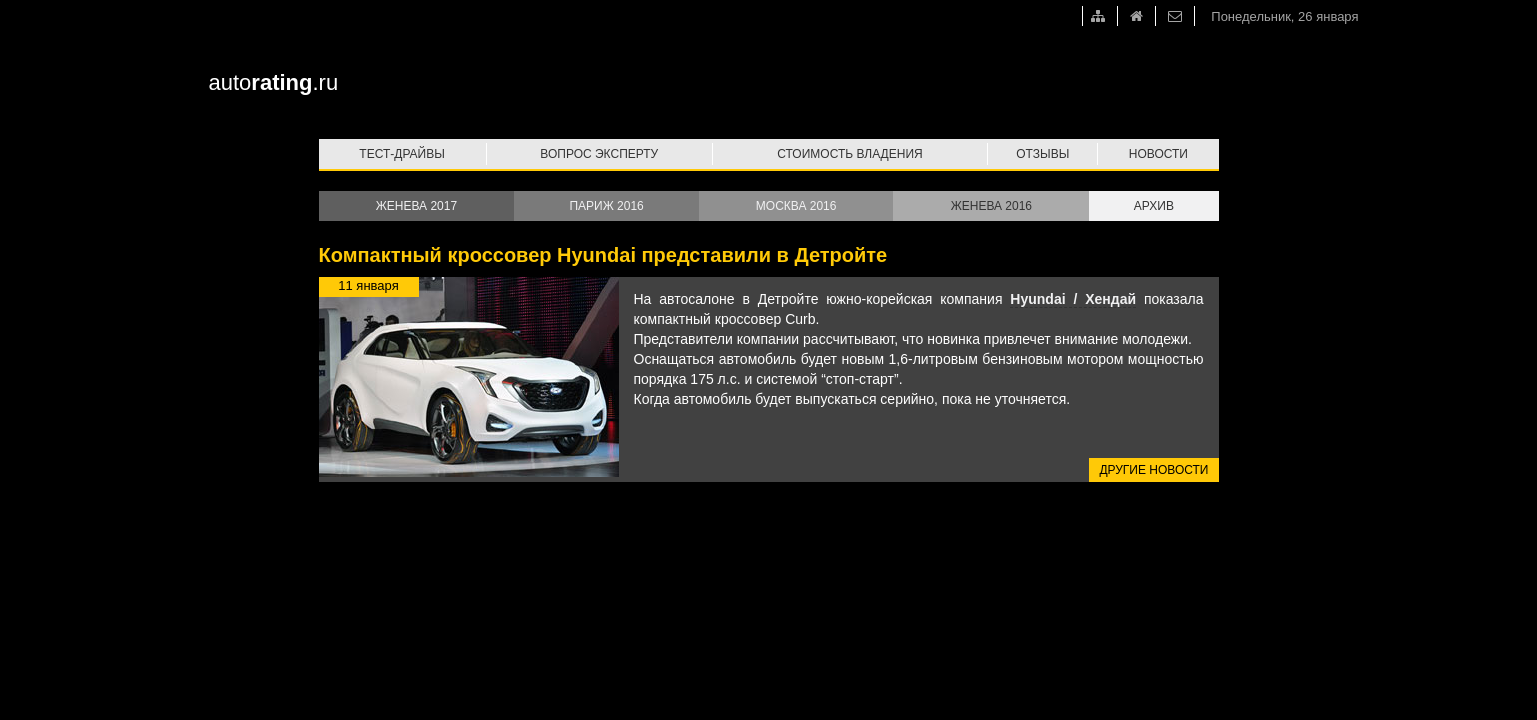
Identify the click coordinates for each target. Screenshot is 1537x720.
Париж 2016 (606, 206)
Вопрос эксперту (599, 154)
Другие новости (1153, 470)
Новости (1158, 154)
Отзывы (1042, 154)
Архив (1154, 206)
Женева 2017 (416, 206)
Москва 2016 (796, 206)
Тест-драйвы (402, 154)
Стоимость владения (849, 154)
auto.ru (274, 82)
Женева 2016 (991, 206)
